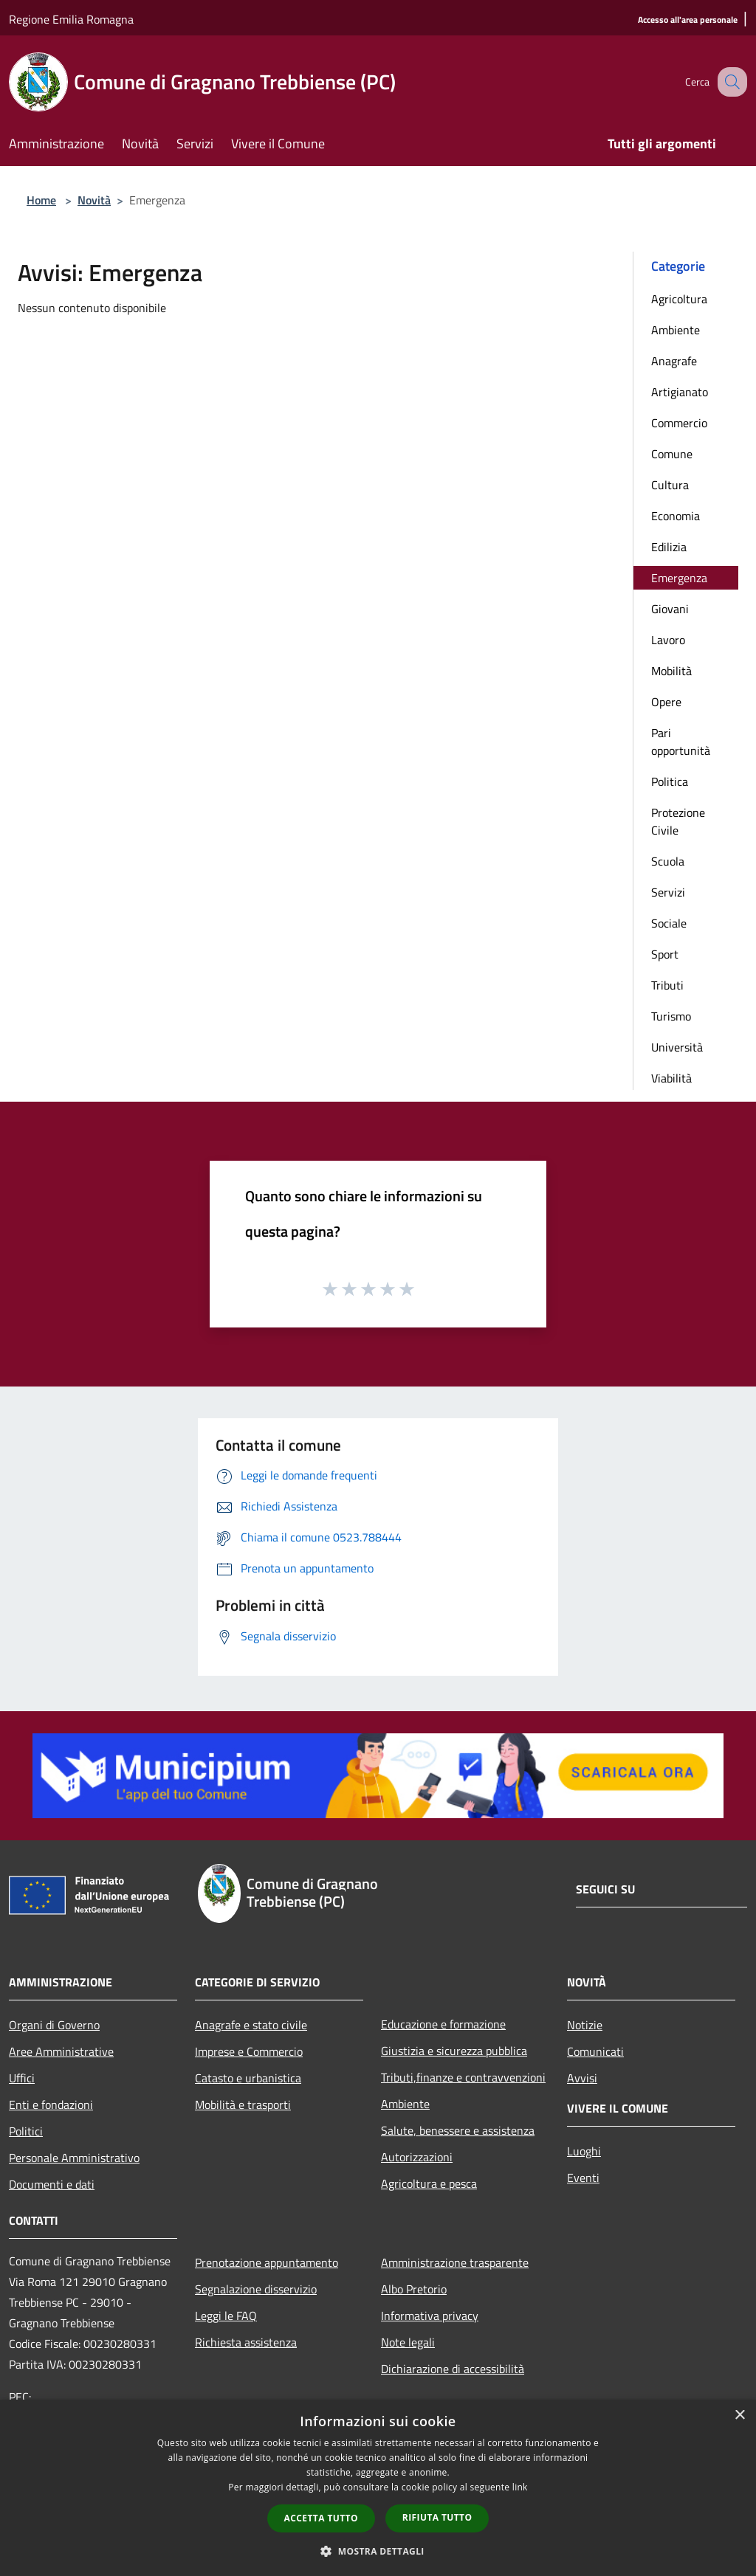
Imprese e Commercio (249, 2051)
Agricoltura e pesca (429, 2183)
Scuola (667, 861)
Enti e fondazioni (51, 2104)
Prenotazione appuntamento (266, 2262)
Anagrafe (674, 361)
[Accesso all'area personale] (688, 20)
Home (41, 200)
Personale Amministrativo (74, 2157)
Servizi (668, 892)
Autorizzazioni (417, 2157)
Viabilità (671, 1078)
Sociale (669, 923)
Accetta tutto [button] (321, 2518)
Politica (669, 781)
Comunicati (595, 2051)
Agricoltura (679, 299)
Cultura (670, 485)
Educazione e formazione (443, 2024)
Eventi (583, 2177)
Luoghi (584, 2151)
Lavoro (668, 640)
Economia (675, 516)
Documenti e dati (51, 2184)
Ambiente (675, 330)
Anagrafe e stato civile (251, 2025)
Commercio (679, 423)
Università (677, 1047)
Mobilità (671, 671)
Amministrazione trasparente (455, 2262)
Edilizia (669, 547)
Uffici (22, 2078)
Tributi (667, 985)
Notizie (584, 2025)
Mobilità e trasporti (243, 2104)
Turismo (671, 1016)
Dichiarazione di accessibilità (452, 2369)
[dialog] (378, 2488)
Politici (26, 2131)
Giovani (670, 609)
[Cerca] (729, 82)
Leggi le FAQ (226, 2315)
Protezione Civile (678, 821)
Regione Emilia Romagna (71, 19)
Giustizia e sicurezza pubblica (454, 2050)
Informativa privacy (429, 2315)
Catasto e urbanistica (248, 2078)
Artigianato (679, 392)
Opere (666, 702)
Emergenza (679, 578)
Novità (94, 200)
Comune (672, 454)
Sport (664, 954)
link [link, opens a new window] (520, 2487)
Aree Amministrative (61, 2051)
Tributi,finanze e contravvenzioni (463, 2077)
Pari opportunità (680, 741)
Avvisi (582, 2078)
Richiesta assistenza (246, 2342)
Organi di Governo (54, 2025)
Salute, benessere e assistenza (458, 2130)
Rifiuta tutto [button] (437, 2517)
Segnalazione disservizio (256, 2289)
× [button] (739, 2415)
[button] (378, 2551)
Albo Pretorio (414, 2289)
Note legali (408, 2342)
